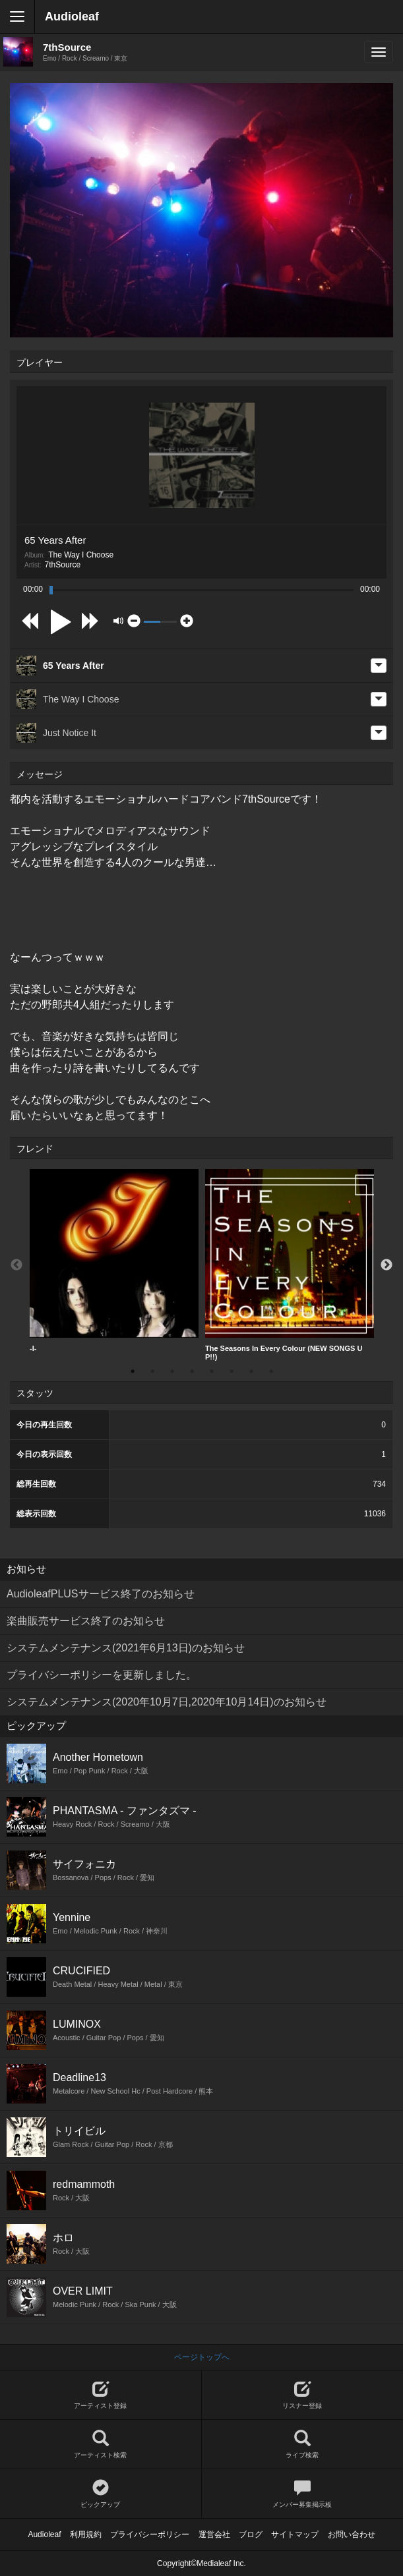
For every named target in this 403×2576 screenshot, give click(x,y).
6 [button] (231, 1371)
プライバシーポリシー (149, 2534)
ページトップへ (202, 2357)
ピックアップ (100, 2494)
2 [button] (152, 1371)
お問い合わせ (351, 2534)
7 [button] (251, 1371)
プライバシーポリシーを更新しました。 (102, 1674)
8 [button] (271, 1371)
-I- (114, 1260)
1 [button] (132, 1371)
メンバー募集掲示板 (303, 2494)
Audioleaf (72, 16)
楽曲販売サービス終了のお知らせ (86, 1620)
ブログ (251, 2534)
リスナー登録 (303, 2395)
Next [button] (386, 1265)
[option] (114, 1261)
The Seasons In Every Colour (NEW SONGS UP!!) (289, 1265)
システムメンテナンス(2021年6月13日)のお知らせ (126, 1647)
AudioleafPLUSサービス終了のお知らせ (101, 1593)
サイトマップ (295, 2534)
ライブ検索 (303, 2444)
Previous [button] (16, 1265)
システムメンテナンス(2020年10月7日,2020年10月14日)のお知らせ (166, 1701)
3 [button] (172, 1371)
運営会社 (214, 2534)
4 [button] (192, 1371)
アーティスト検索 (100, 2444)
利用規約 (86, 2534)
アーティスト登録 (100, 2395)
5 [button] (211, 1371)
